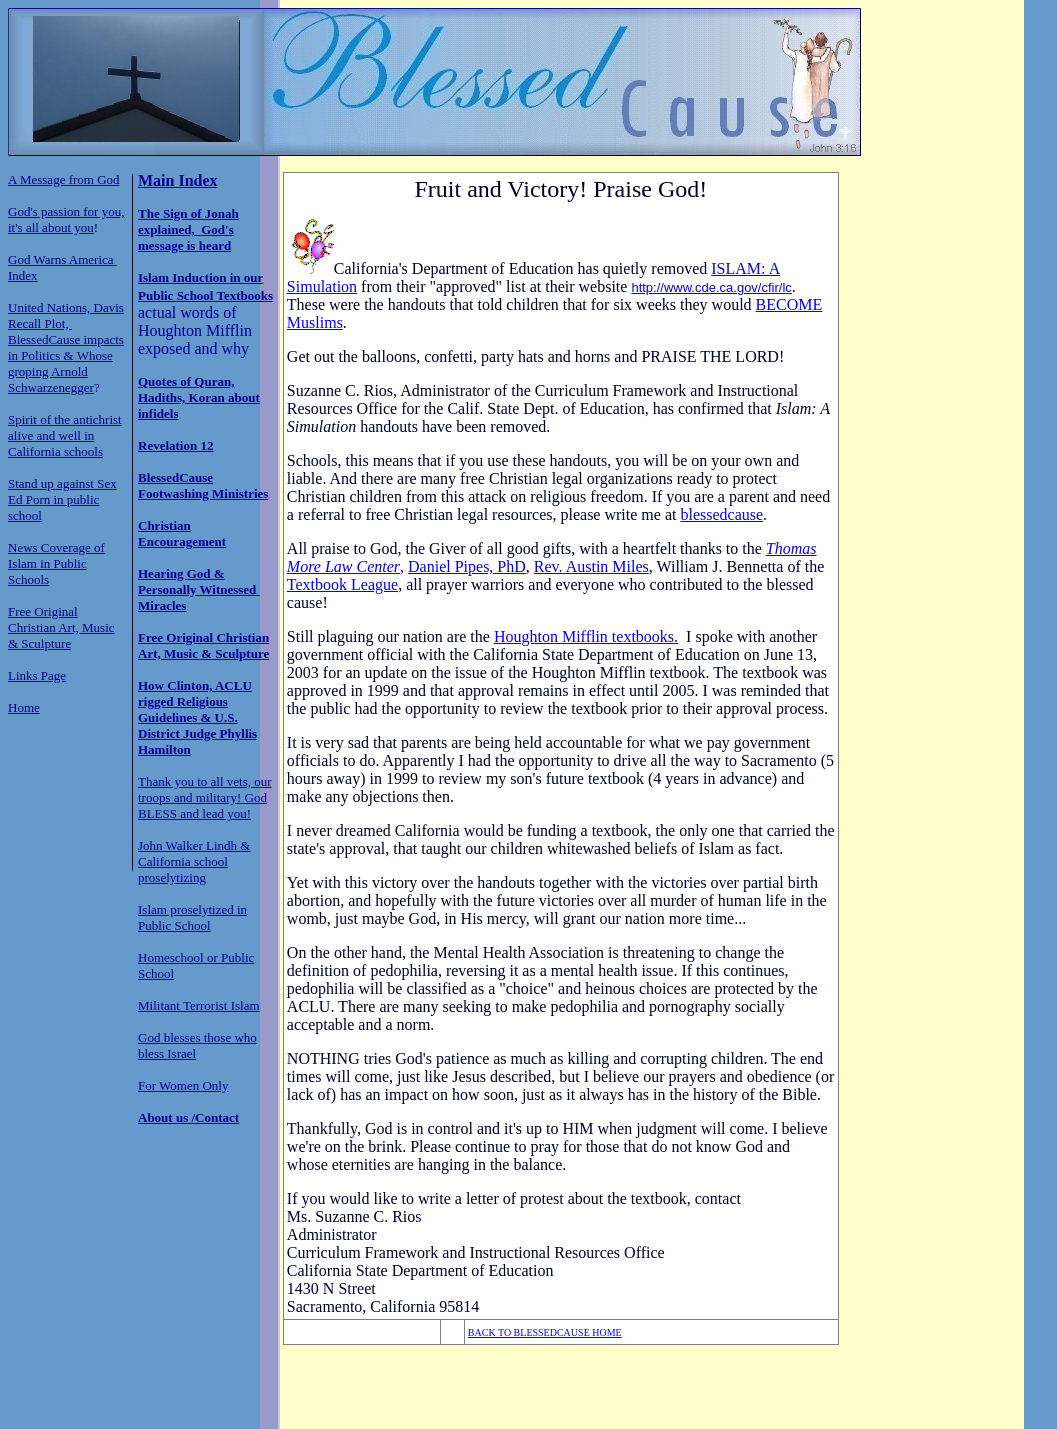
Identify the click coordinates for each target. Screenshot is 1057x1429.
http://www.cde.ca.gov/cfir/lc (711, 287)
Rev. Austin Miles (591, 566)
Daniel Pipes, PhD (467, 566)
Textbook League (342, 584)
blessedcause (721, 514)
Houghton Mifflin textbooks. (586, 636)
